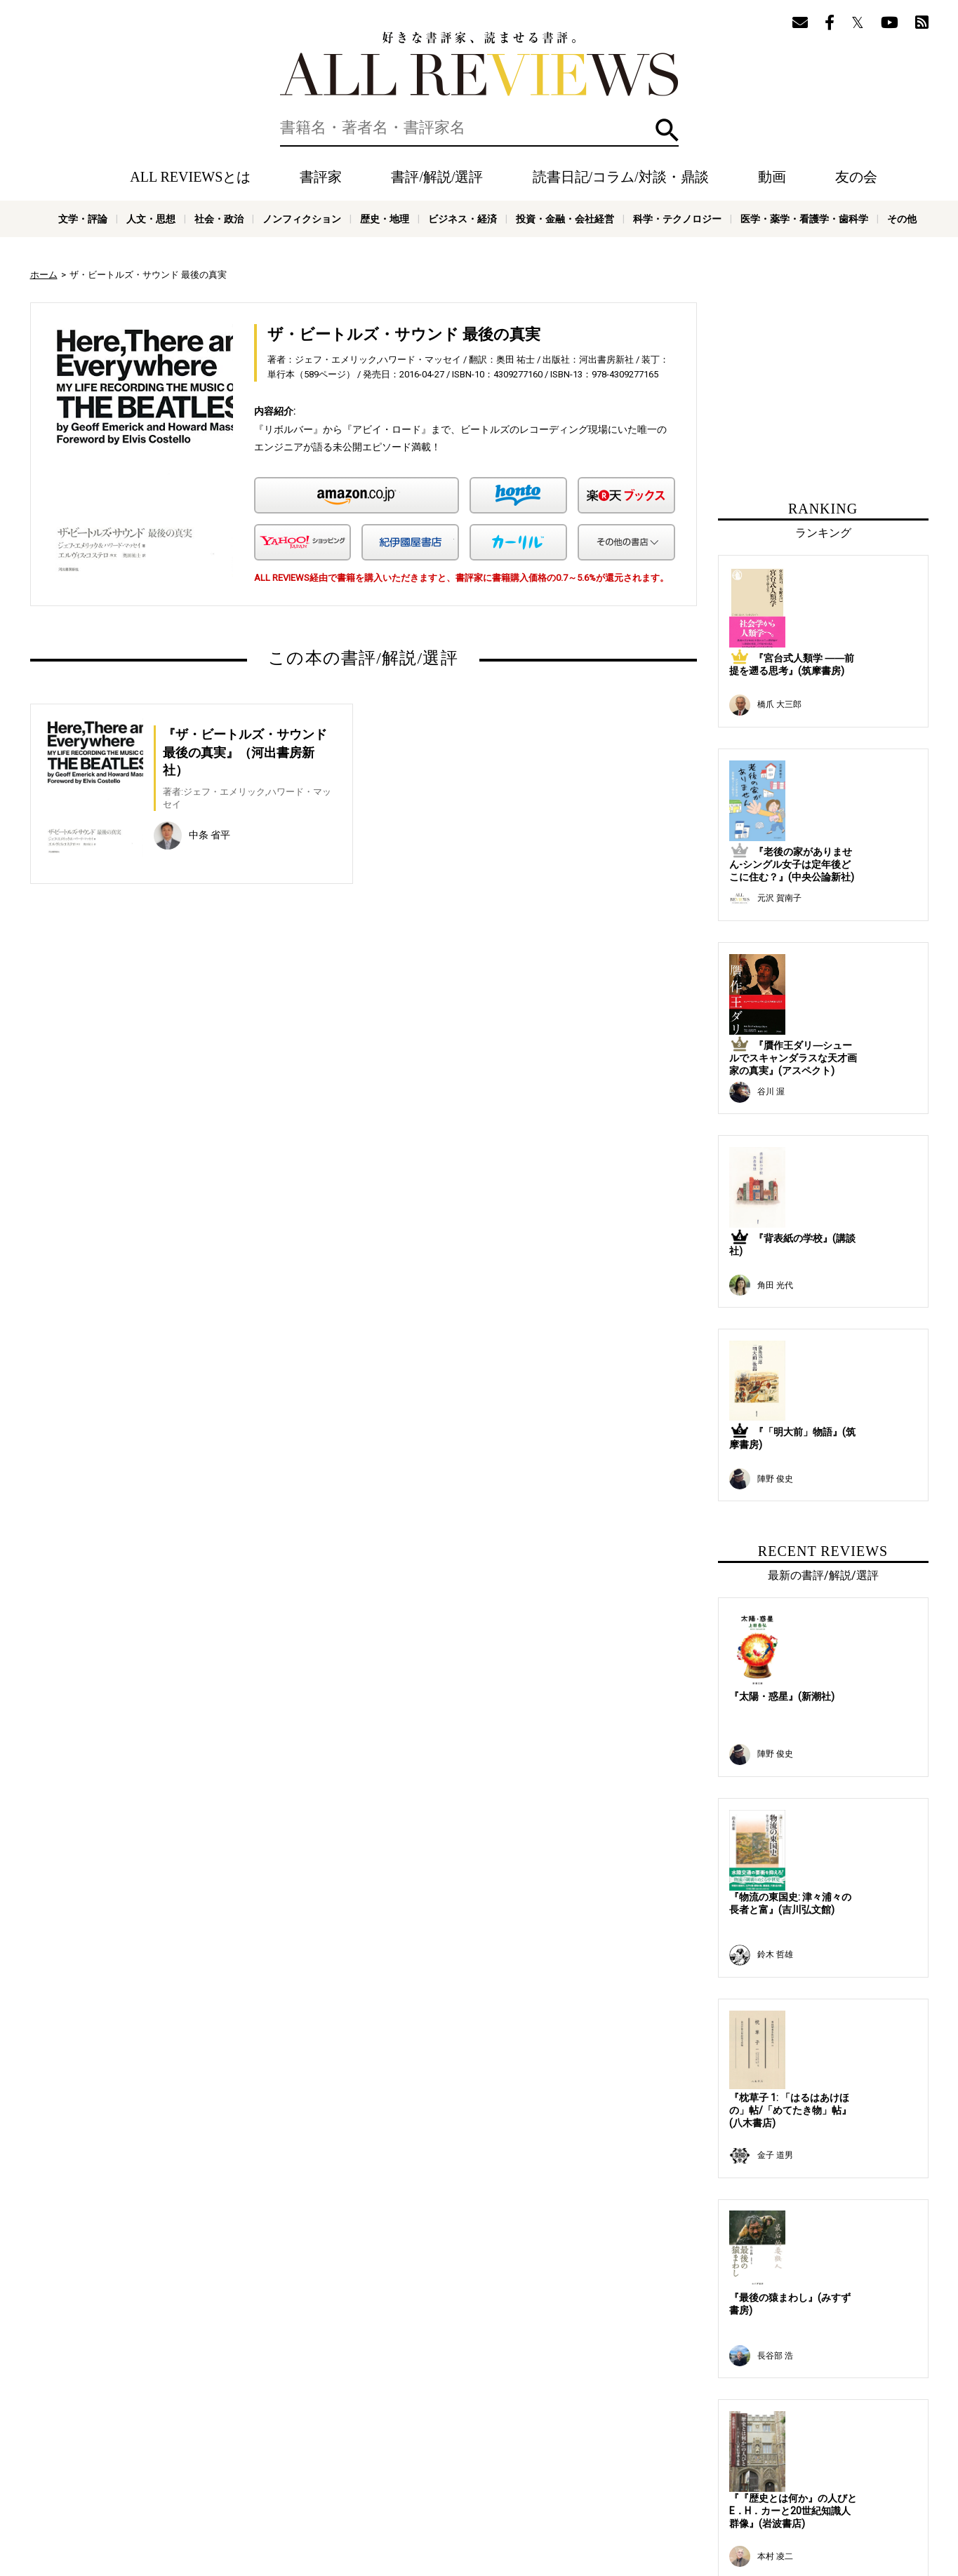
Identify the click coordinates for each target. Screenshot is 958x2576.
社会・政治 (219, 218)
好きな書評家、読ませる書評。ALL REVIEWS (479, 64)
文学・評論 (82, 218)
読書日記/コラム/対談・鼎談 (621, 177)
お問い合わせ (598, 2485)
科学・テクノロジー (677, 218)
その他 (902, 218)
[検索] (479, 127)
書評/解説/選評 (437, 177)
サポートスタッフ (429, 2485)
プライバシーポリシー (518, 2485)
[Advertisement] (228, 1045)
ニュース (276, 2485)
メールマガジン (574, 2464)
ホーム (44, 274)
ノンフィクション (301, 218)
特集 (485, 2464)
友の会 (856, 177)
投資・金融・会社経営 (565, 218)
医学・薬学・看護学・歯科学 (804, 218)
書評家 (321, 177)
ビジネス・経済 (462, 218)
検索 (667, 130)
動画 (772, 177)
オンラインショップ (344, 2485)
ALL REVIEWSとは (190, 177)
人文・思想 (150, 218)
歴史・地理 (384, 218)
